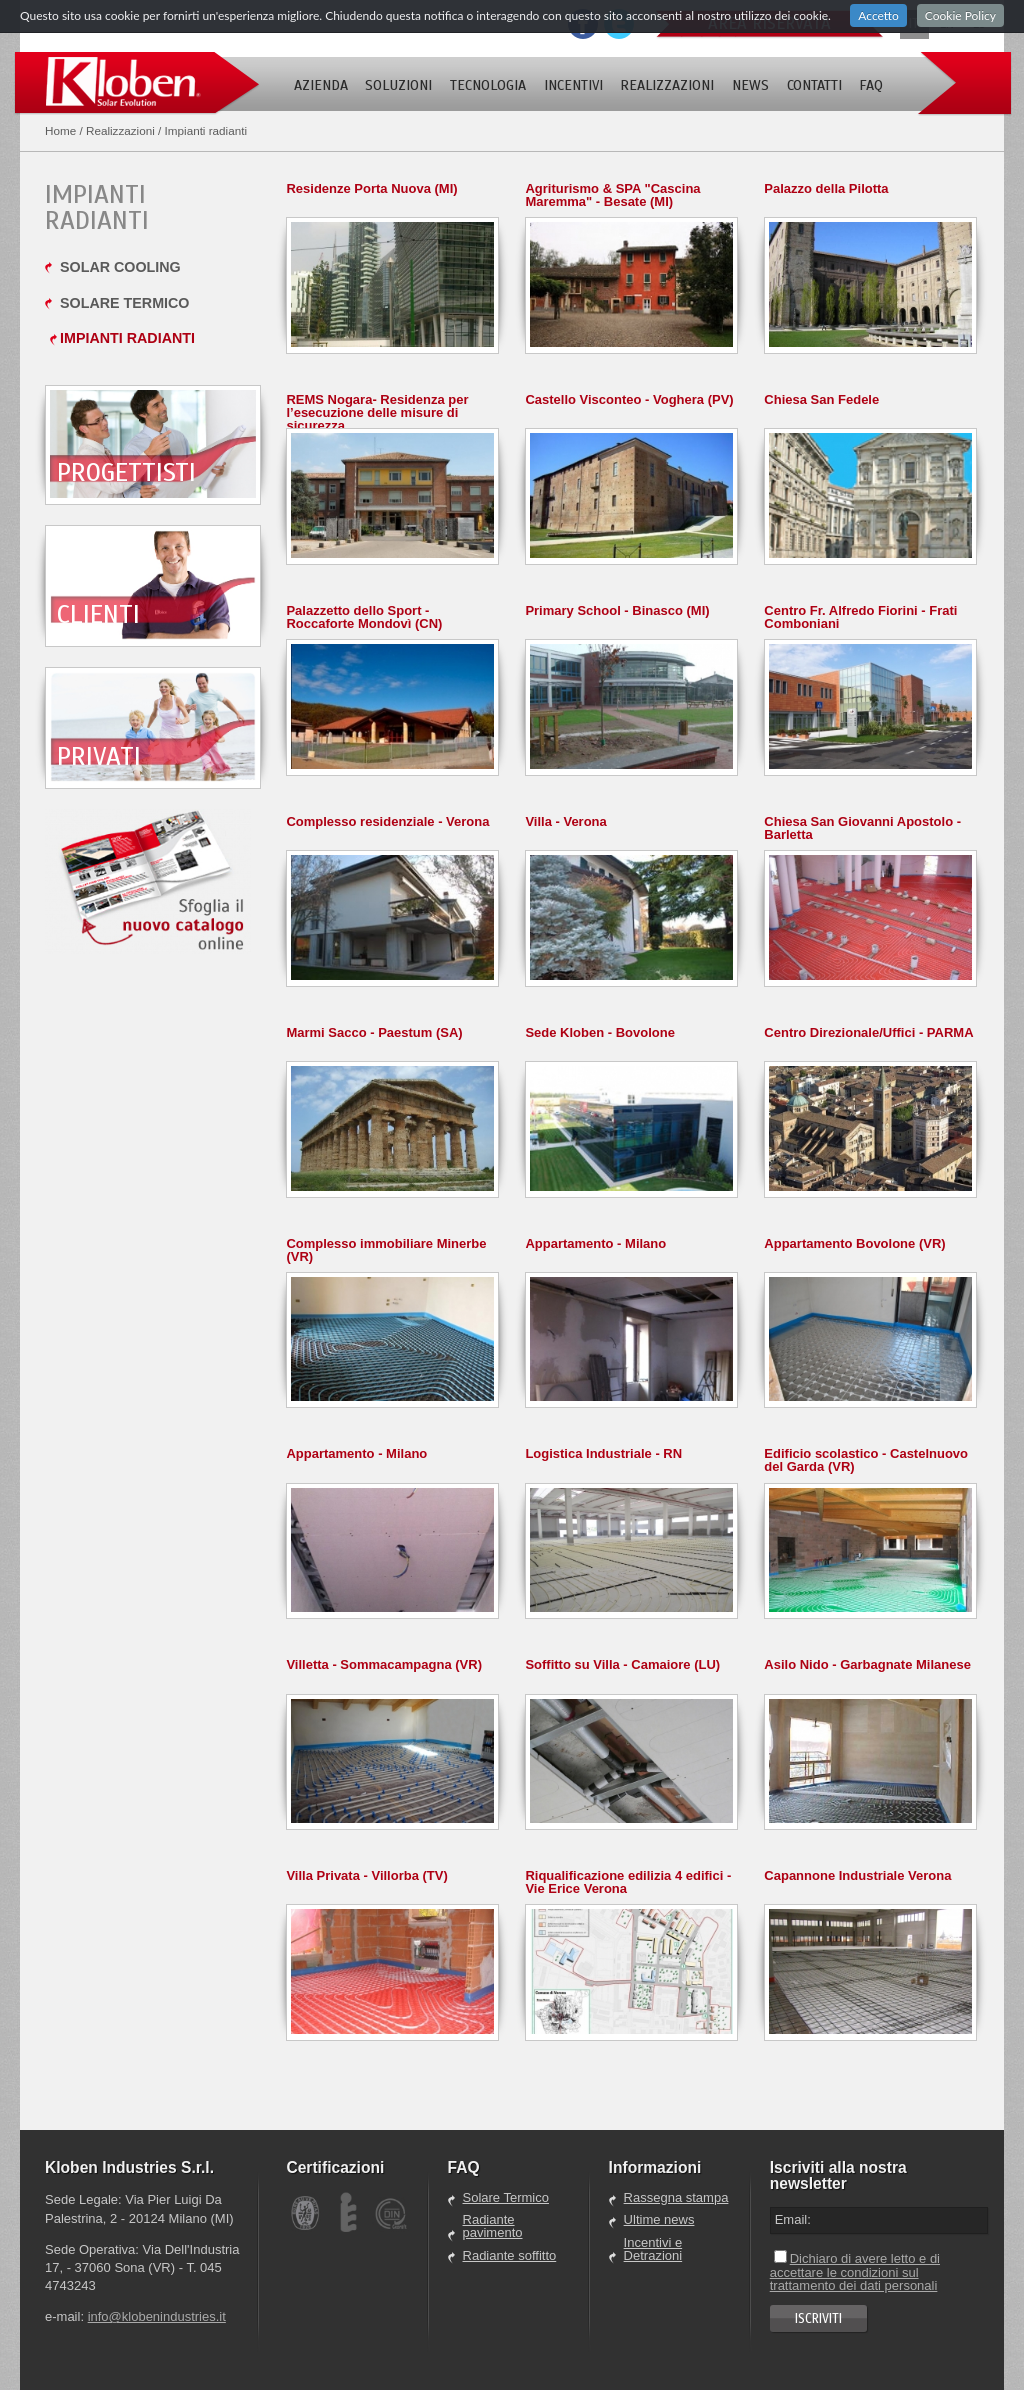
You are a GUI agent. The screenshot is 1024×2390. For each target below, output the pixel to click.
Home (60, 130)
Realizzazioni (120, 130)
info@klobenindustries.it (157, 2316)
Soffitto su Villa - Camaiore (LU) (622, 1664)
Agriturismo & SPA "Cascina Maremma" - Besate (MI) (612, 195)
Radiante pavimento (493, 2226)
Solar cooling (120, 267)
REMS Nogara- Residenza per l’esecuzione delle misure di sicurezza (377, 412)
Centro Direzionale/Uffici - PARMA (868, 1032)
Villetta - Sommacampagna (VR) (384, 1664)
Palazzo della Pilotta (826, 188)
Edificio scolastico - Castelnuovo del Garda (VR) (866, 1460)
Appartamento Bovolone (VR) (854, 1243)
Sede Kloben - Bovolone (600, 1032)
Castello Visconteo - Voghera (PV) (629, 399)
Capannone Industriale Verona (857, 1875)
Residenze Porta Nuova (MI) (371, 188)
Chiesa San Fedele (821, 399)
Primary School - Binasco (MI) (617, 610)
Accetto (878, 15)
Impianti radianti (127, 338)
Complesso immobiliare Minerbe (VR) (386, 1250)
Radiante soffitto (510, 2256)
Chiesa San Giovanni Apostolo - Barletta (862, 828)
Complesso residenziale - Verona (387, 821)
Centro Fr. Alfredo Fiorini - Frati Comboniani (860, 617)
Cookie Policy (960, 15)
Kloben (137, 83)
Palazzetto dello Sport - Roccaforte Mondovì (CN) (364, 617)
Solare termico (124, 303)
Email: (793, 2219)
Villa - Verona (565, 821)
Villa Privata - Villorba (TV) (366, 1875)
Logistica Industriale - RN (603, 1453)
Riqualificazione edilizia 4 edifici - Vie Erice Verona (628, 1882)
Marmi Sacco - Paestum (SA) (374, 1032)
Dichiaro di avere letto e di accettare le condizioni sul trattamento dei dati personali (855, 2272)
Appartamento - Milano (595, 1243)
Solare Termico (506, 2198)
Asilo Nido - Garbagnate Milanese (867, 1664)
